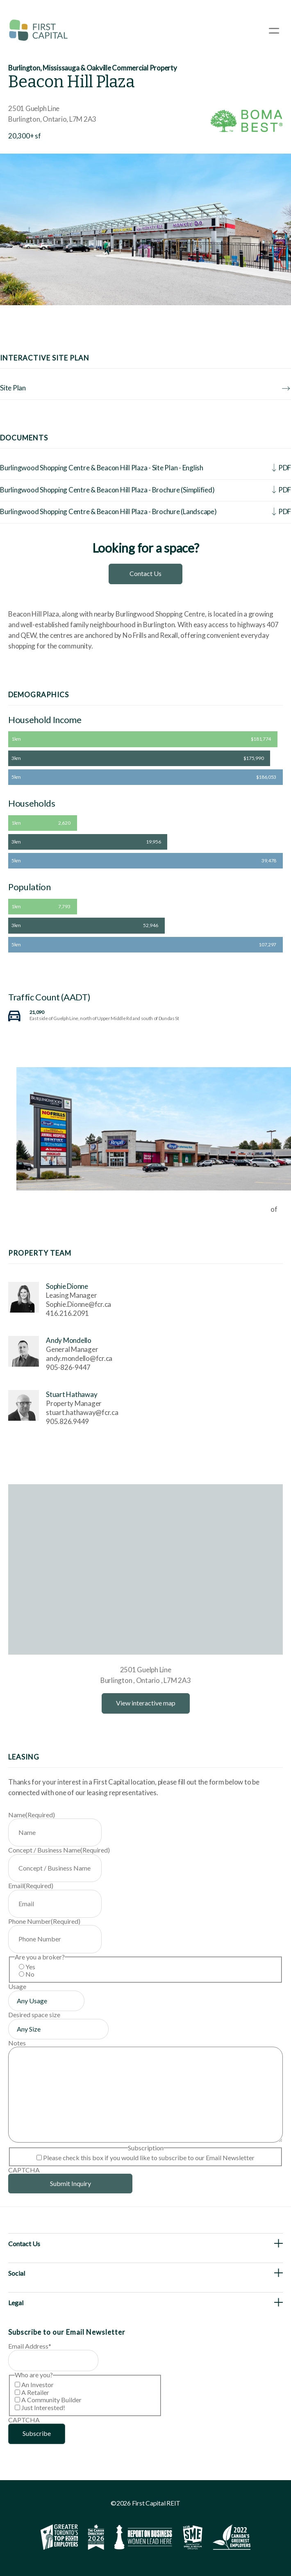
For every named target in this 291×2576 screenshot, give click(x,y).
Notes (17, 2043)
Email (30, 1885)
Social (16, 2273)
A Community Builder (51, 2400)
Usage (17, 1986)
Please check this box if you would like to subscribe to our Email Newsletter (149, 2157)
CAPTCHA (24, 2170)
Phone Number (44, 1921)
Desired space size (34, 2014)
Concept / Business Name (59, 1850)
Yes (30, 1967)
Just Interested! (43, 2407)
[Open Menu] (274, 31)
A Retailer (35, 2392)
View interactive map (145, 1703)
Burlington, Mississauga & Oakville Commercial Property (92, 67)
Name (31, 1815)
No (29, 1974)
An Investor (37, 2384)
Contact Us (145, 573)
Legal (15, 2302)
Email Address (29, 2346)
